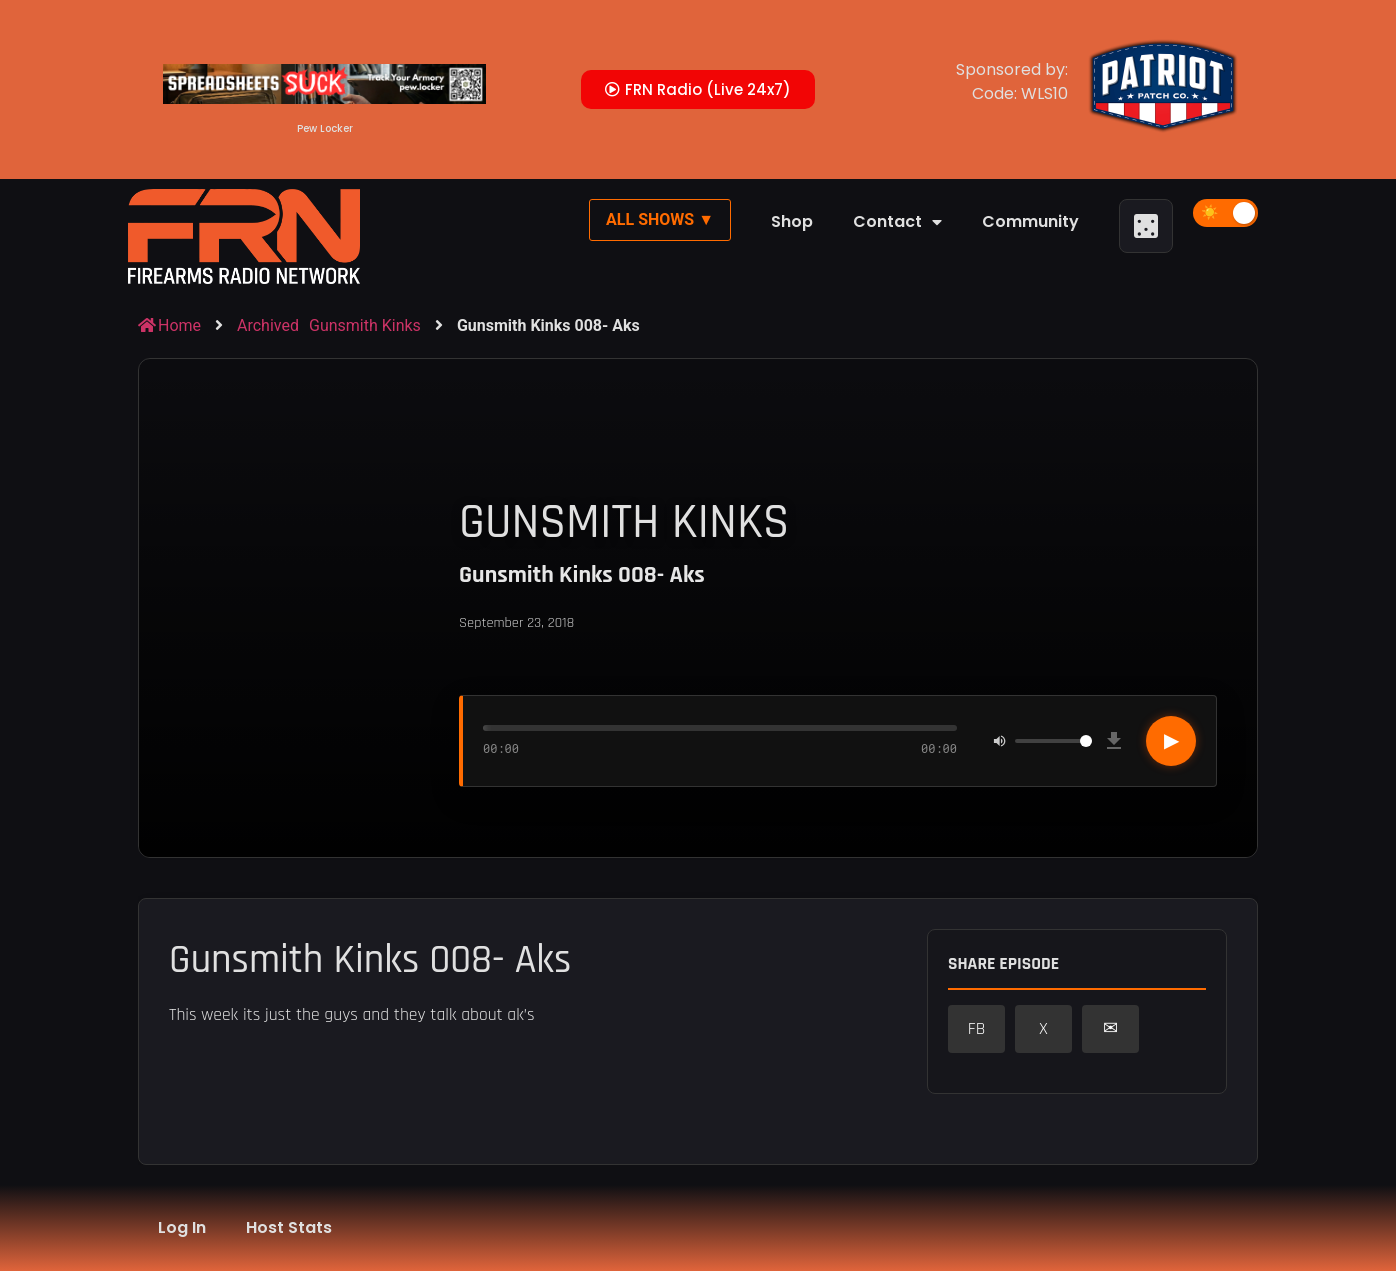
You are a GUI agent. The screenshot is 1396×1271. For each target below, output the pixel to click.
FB (977, 1029)
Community (1030, 221)
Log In (182, 1227)
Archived (268, 325)
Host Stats (289, 1227)
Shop (792, 221)
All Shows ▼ (660, 219)
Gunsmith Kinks (365, 325)
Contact (897, 222)
